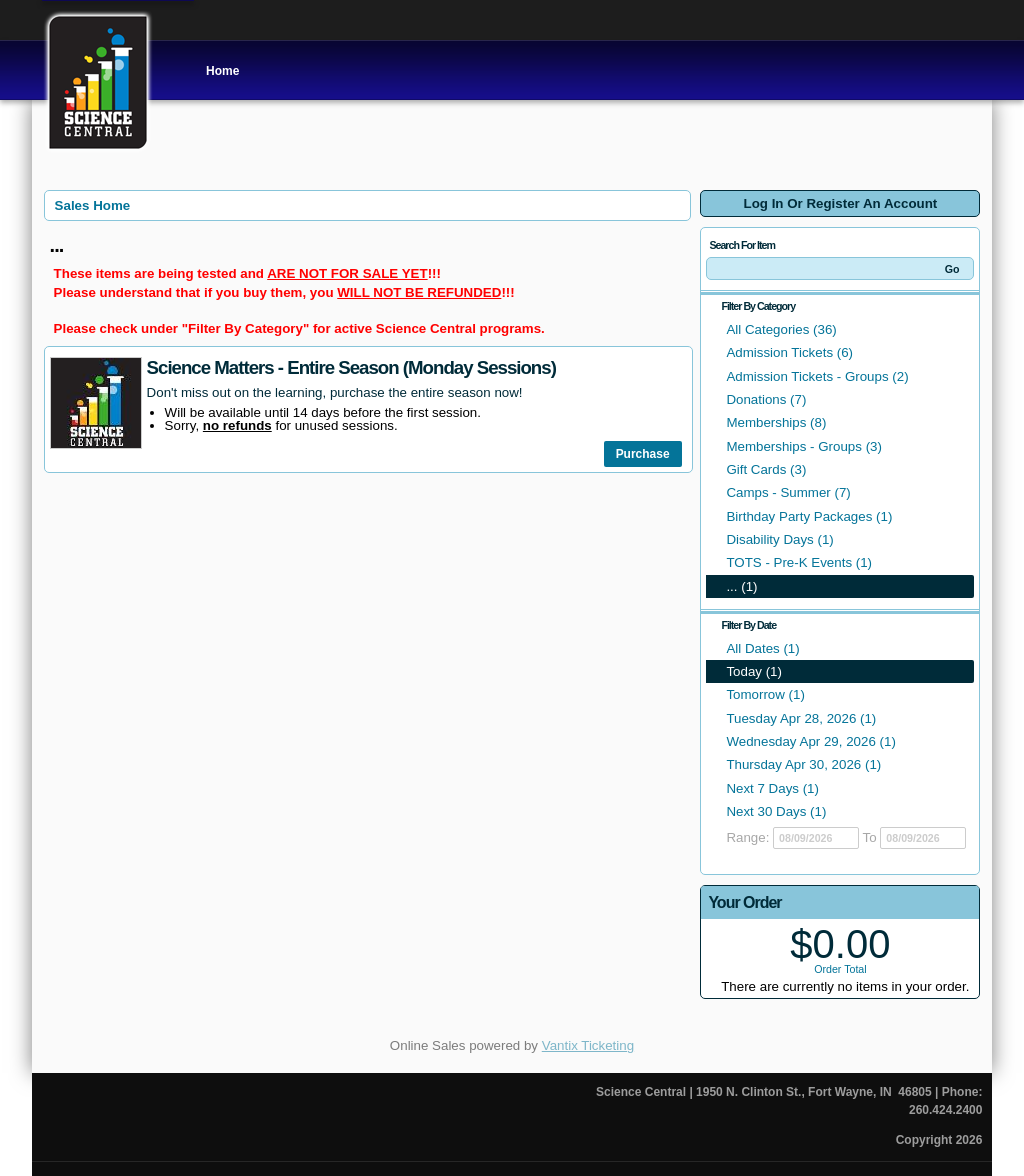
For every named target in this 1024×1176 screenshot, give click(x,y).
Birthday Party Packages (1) (809, 516)
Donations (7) (766, 399)
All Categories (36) (781, 329)
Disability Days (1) (779, 539)
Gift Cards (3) (766, 469)
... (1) (741, 586)
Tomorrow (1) (765, 694)
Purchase (643, 454)
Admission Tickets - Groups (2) (817, 376)
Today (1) (754, 671)
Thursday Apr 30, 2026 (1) (803, 764)
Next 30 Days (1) (776, 811)
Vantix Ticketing (588, 1045)
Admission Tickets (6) (789, 352)
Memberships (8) (776, 422)
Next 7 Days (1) (772, 788)
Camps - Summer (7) (788, 492)
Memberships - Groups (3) (804, 446)
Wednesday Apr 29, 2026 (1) (810, 741)
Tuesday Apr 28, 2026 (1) (801, 718)
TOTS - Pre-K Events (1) (799, 562)
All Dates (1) (762, 648)
